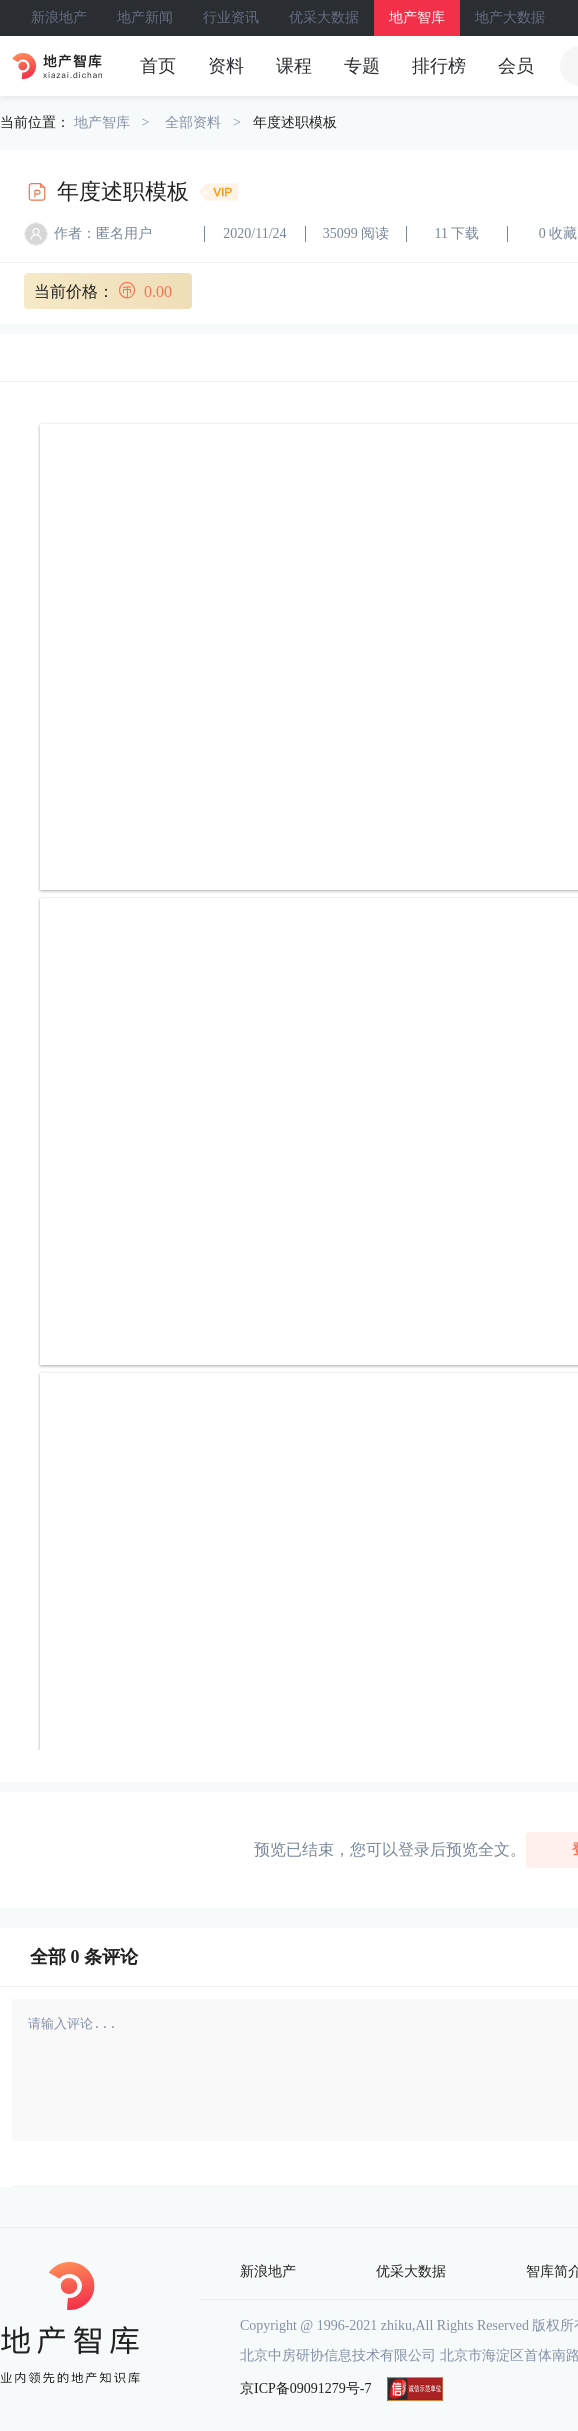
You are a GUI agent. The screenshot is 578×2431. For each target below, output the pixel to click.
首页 (158, 66)
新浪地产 (59, 17)
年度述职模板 (295, 122)
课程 (294, 66)
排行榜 (439, 66)
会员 (516, 66)
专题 (362, 66)
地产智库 (417, 17)
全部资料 (193, 122)
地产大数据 (510, 17)
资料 (226, 66)
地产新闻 (145, 17)
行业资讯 (231, 17)
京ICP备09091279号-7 (305, 2388)
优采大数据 (324, 17)
